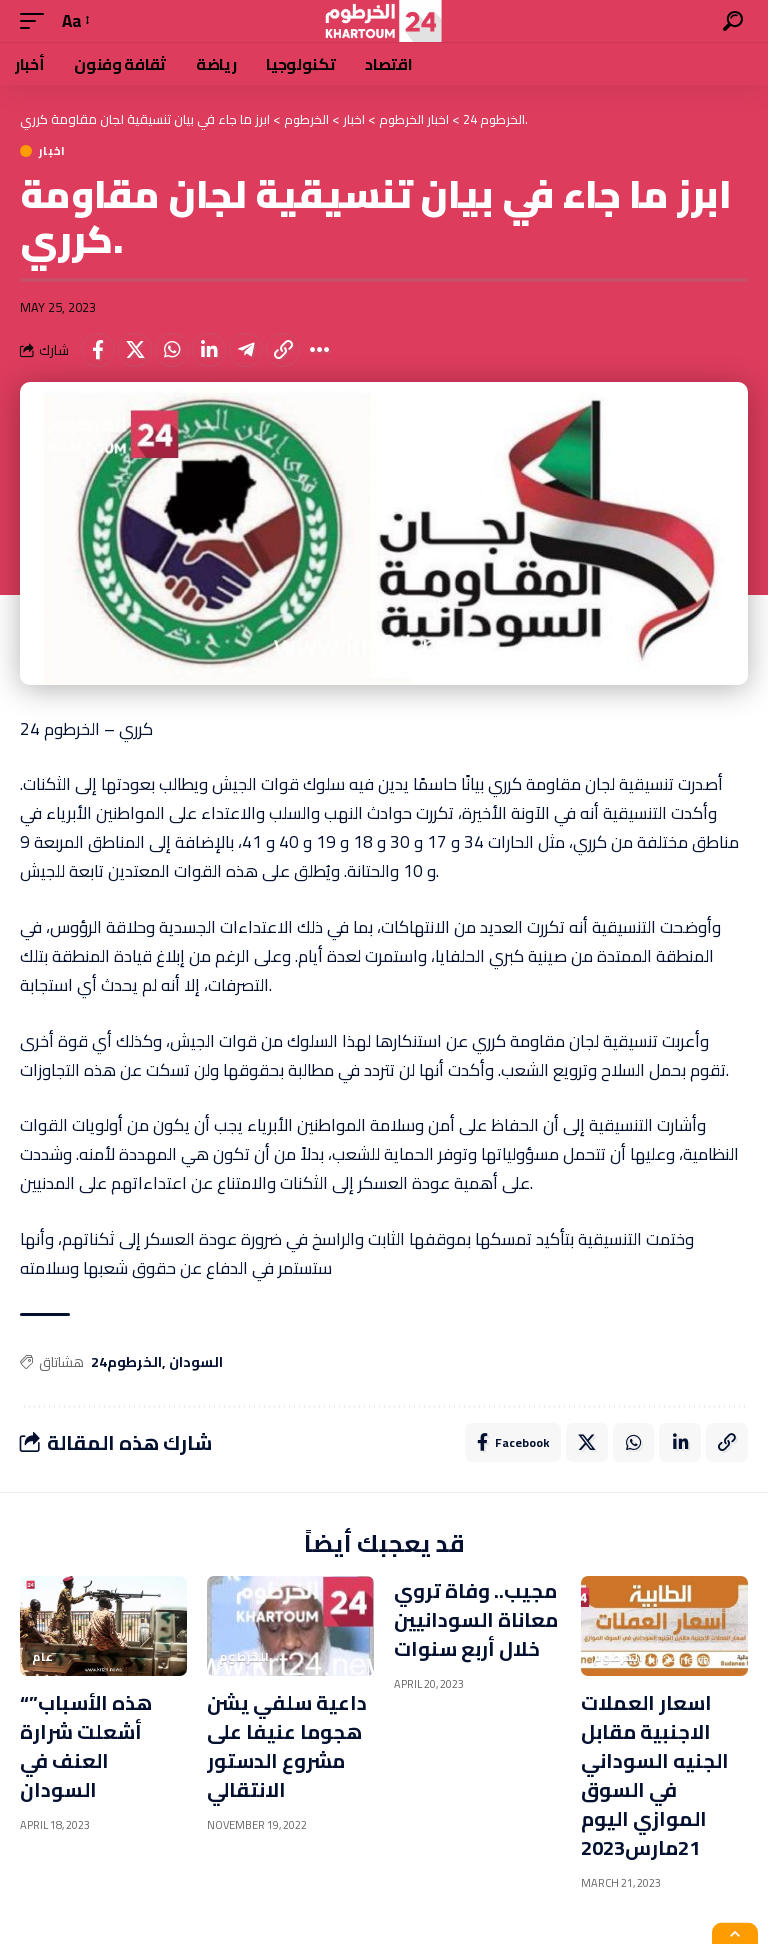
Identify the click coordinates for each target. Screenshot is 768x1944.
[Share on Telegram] (246, 350)
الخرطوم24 (126, 1363)
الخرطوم (244, 1658)
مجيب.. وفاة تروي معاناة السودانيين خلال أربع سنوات (476, 1620)
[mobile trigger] (37, 21)
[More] (320, 350)
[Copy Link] (283, 350)
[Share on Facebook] (98, 350)
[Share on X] (135, 350)
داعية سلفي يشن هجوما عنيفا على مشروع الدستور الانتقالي (287, 1747)
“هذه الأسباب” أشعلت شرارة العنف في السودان (86, 1747)
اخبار (52, 151)
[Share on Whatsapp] (172, 350)
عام (43, 1658)
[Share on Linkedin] (209, 350)
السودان (196, 1363)
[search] (733, 21)
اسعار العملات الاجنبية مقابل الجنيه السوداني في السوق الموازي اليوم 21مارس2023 (655, 1776)
